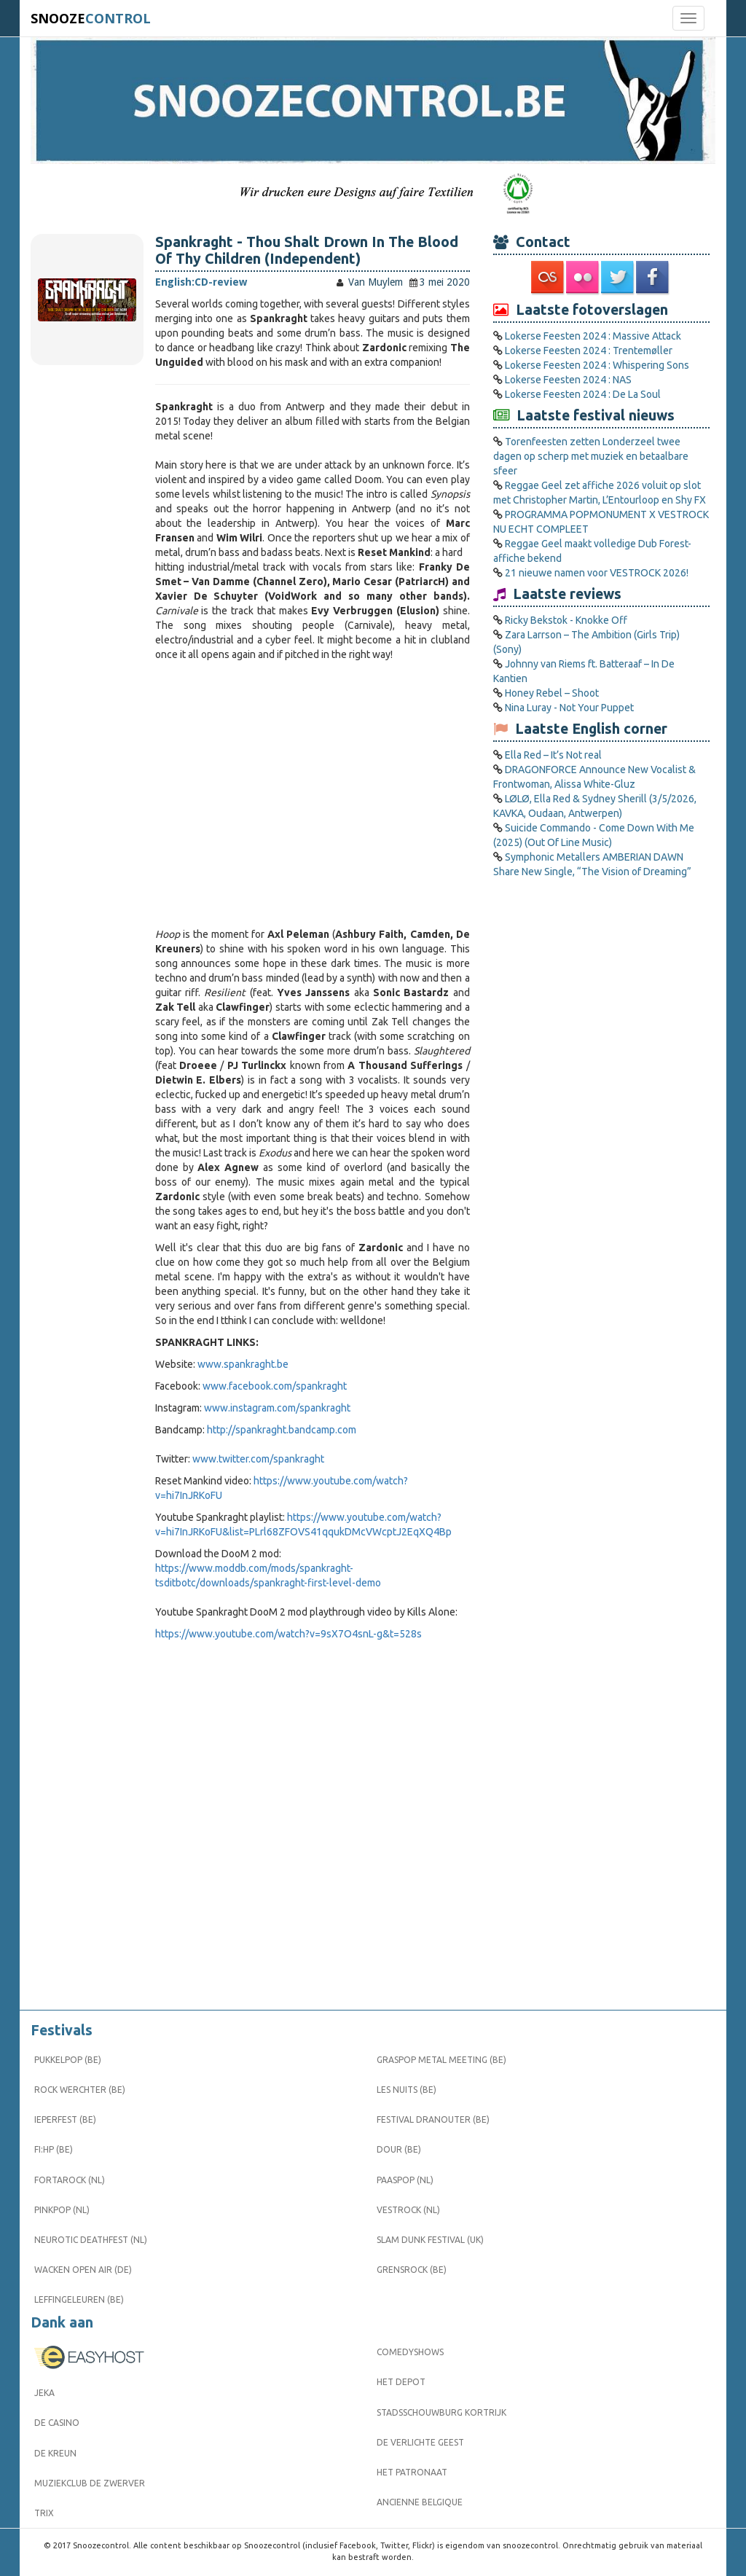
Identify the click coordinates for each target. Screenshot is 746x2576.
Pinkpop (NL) (62, 2210)
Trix (44, 2513)
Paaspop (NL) (405, 2180)
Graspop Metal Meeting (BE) (441, 2059)
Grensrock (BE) (412, 2269)
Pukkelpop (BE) (67, 2059)
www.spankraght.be (242, 1364)
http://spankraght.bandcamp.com (281, 1430)
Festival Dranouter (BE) (433, 2119)
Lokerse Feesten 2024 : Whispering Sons (597, 365)
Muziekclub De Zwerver (89, 2483)
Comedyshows (410, 2352)
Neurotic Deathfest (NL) (90, 2239)
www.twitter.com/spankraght (258, 1459)
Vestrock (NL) (408, 2210)
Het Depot (401, 2382)
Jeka (44, 2392)
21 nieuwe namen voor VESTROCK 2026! (596, 573)
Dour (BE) (399, 2149)
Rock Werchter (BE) (79, 2089)
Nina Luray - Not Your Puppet (569, 707)
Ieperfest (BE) (65, 2119)
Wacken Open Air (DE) (83, 2269)
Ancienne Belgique (420, 2502)
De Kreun (55, 2453)
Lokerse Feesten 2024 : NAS (568, 379)
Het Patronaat (412, 2472)
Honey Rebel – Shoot (552, 693)
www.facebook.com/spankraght (275, 1386)
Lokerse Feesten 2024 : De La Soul (583, 394)
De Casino (56, 2422)
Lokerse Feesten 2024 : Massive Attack (593, 336)
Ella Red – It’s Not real (553, 755)
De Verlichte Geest (420, 2442)
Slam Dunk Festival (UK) (430, 2239)
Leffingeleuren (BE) (79, 2299)
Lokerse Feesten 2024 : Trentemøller (588, 350)
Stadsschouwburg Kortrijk (441, 2412)
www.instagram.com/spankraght (277, 1408)
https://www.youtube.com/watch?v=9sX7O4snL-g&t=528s (288, 1634)
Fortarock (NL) (69, 2180)
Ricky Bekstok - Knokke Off (566, 620)
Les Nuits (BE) (406, 2089)
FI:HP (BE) (53, 2149)
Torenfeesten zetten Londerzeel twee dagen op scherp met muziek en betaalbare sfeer (590, 456)
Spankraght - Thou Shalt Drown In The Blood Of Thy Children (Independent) (306, 250)
